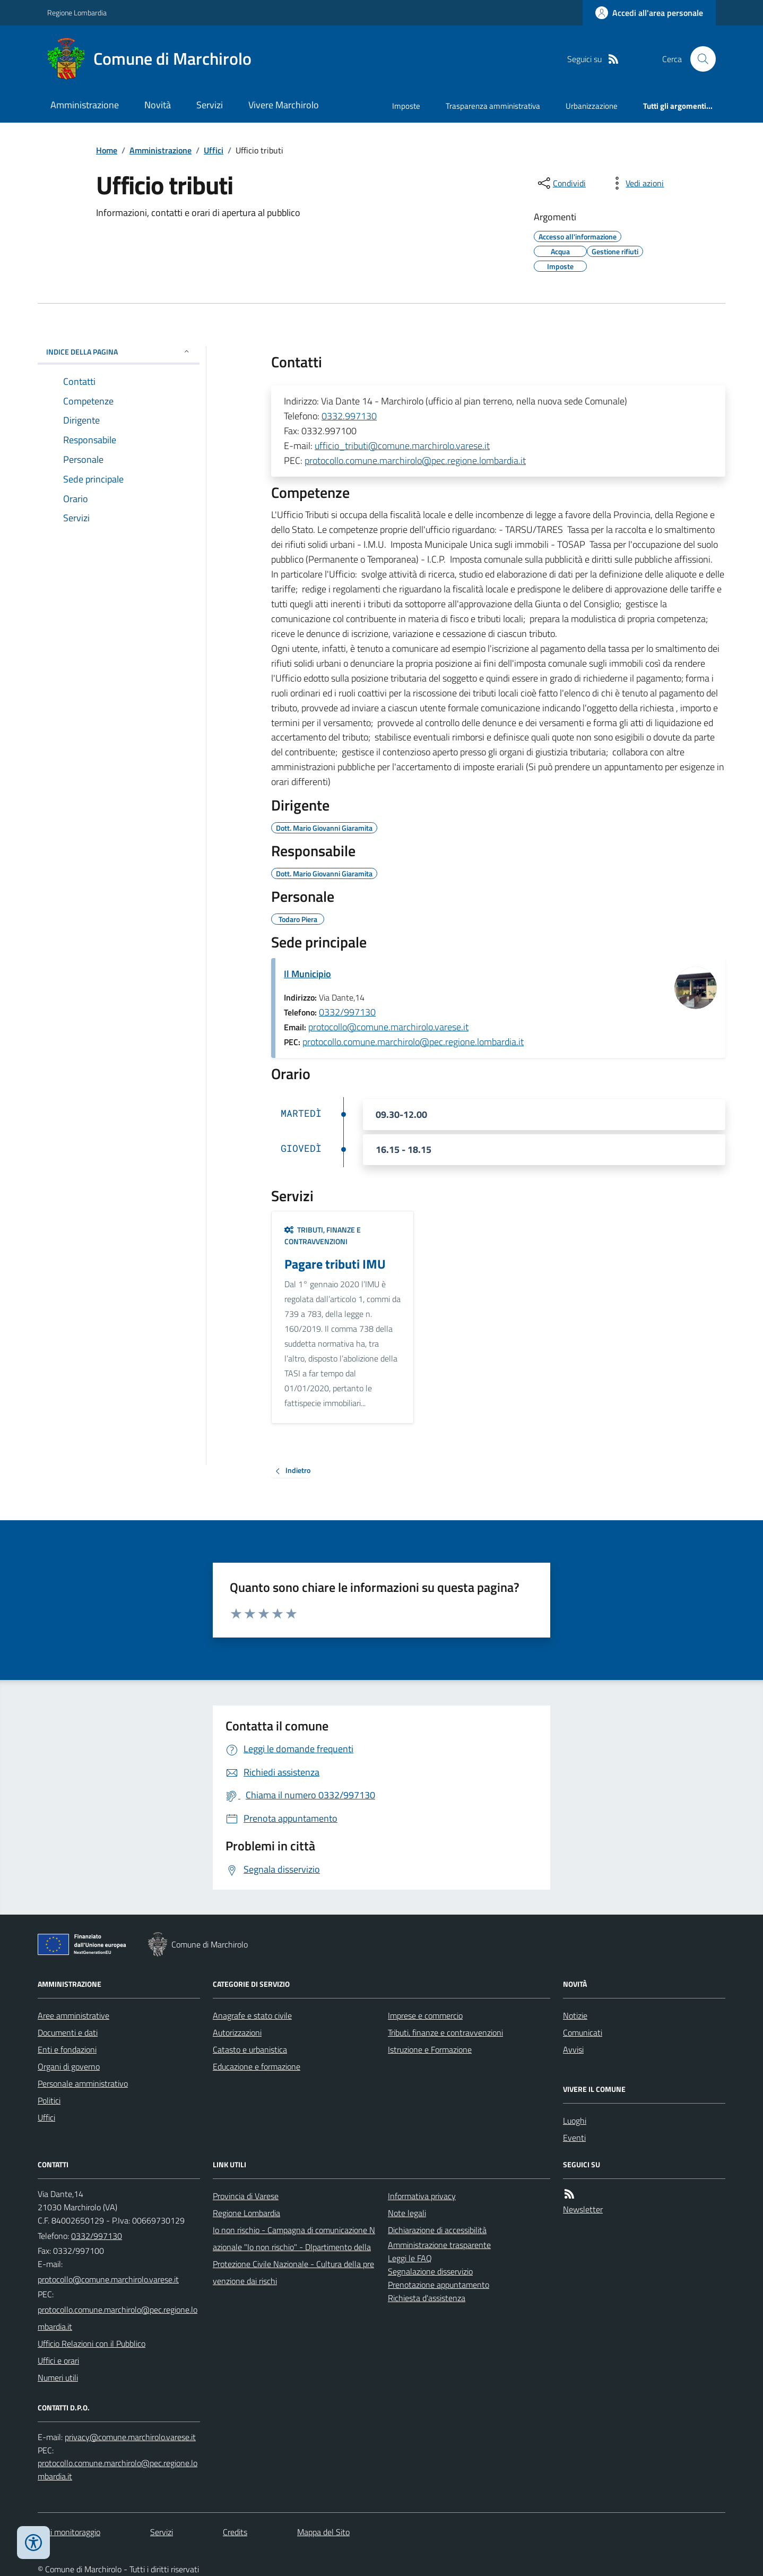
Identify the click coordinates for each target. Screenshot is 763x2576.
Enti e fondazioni (67, 2049)
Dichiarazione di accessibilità (437, 2230)
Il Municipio (307, 974)
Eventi (574, 2137)
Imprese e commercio (425, 2015)
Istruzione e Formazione (430, 2049)
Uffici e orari (58, 2360)
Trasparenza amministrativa (493, 106)
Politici (49, 2100)
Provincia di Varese (246, 2196)
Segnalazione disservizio (430, 2271)
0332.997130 (349, 416)
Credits (235, 2532)
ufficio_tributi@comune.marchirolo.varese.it (402, 445)
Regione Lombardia (77, 12)
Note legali (407, 2213)
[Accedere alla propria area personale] (649, 12)
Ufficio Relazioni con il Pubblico (91, 2343)
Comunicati (582, 2032)
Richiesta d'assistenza (426, 2297)
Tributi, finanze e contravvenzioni (322, 1235)
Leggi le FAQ (410, 2258)
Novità (157, 105)
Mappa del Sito (323, 2532)
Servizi (209, 105)
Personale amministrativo (83, 2083)
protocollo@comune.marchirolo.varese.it (388, 1027)
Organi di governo (69, 2066)
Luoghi (574, 2120)
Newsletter (583, 2209)
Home (106, 150)
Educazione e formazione (256, 2066)
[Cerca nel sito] (699, 59)
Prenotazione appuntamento (438, 2284)
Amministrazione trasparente (439, 2244)
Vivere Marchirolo (283, 105)
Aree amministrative (73, 2015)
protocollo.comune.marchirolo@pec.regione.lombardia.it (415, 460)
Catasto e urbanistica (250, 2049)
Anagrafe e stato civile (252, 2015)
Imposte (406, 106)
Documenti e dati (68, 2032)
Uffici (213, 150)
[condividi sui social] (561, 183)
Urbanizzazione (592, 106)
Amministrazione (84, 105)
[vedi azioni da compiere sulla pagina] (636, 183)
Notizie (575, 2015)
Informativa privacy (422, 2196)
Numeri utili (58, 2377)
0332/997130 (347, 1012)
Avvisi (573, 2049)
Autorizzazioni (237, 2032)
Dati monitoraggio (69, 2532)
